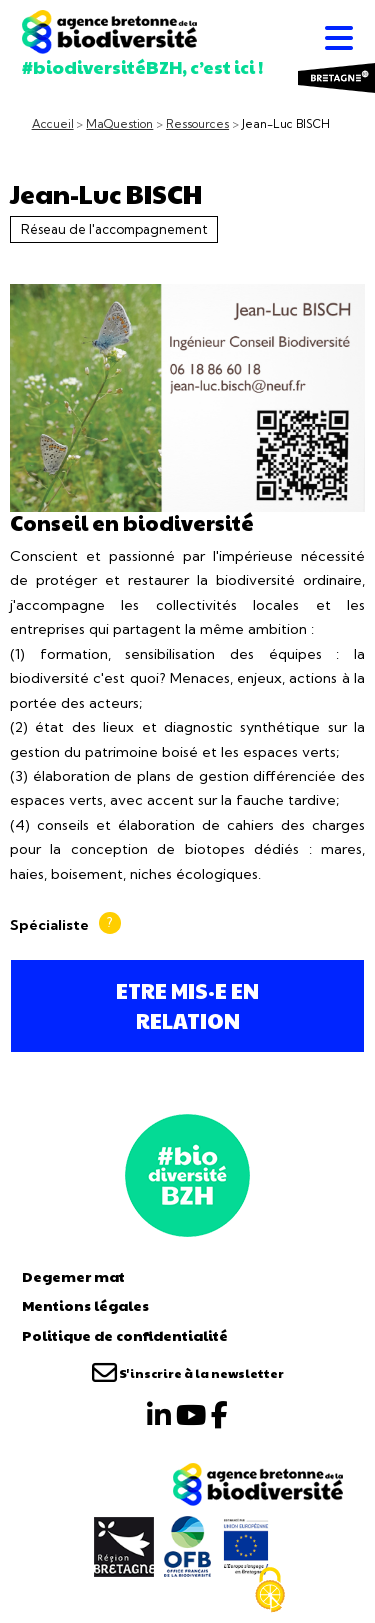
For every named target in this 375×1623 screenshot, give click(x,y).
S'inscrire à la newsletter (188, 1373)
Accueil (53, 124)
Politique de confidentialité (125, 1335)
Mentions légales (85, 1305)
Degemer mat (73, 1276)
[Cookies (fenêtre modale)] (270, 1590)
